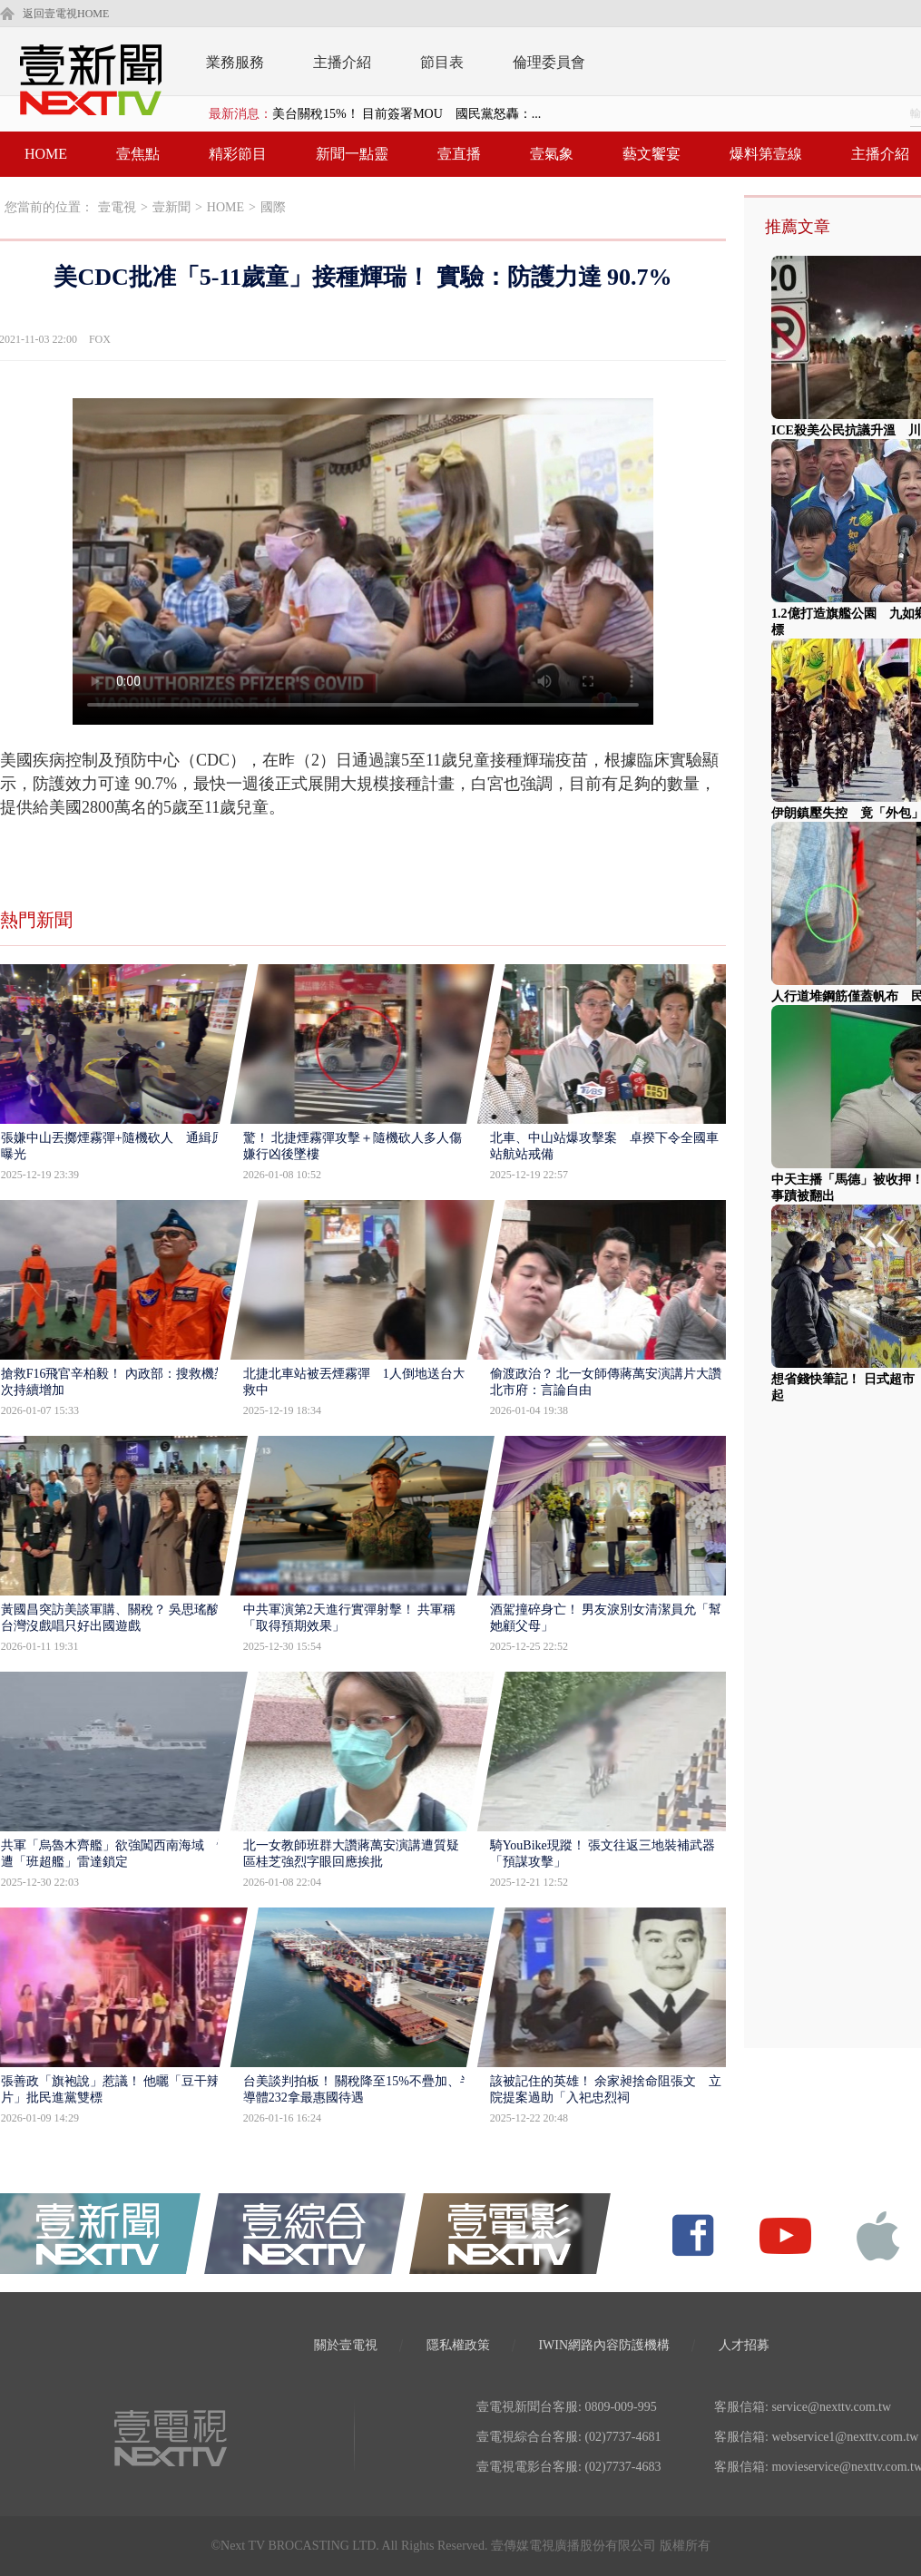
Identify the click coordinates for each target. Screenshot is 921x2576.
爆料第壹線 (766, 153)
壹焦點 (138, 153)
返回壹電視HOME (66, 13)
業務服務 (235, 62)
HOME (45, 153)
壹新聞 (171, 207)
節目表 (442, 62)
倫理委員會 (549, 62)
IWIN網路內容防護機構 (604, 2345)
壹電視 (117, 207)
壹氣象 (551, 153)
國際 (273, 207)
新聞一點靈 (352, 153)
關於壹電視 (345, 2345)
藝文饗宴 (651, 153)
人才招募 (744, 2345)
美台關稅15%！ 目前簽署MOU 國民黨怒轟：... (406, 114)
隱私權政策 (458, 2345)
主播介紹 (342, 62)
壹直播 (459, 153)
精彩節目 (238, 153)
